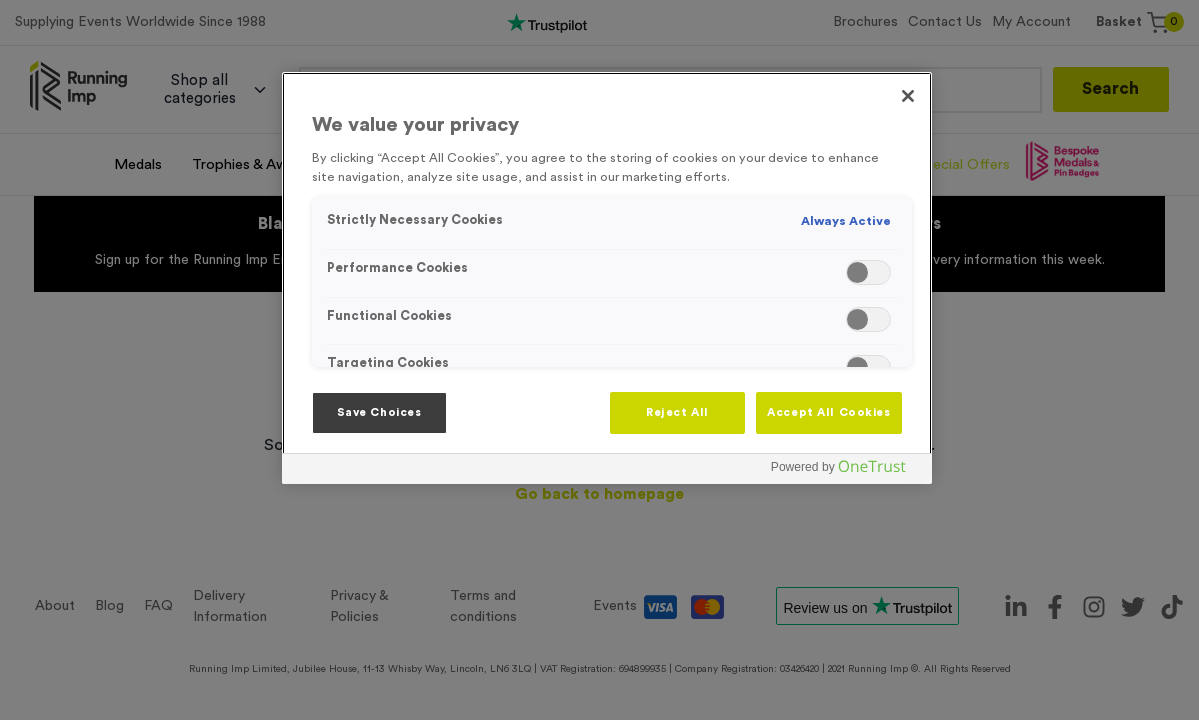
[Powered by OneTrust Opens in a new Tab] (846, 471)
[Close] (908, 96)
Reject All (677, 412)
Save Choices (379, 412)
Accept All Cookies (828, 412)
